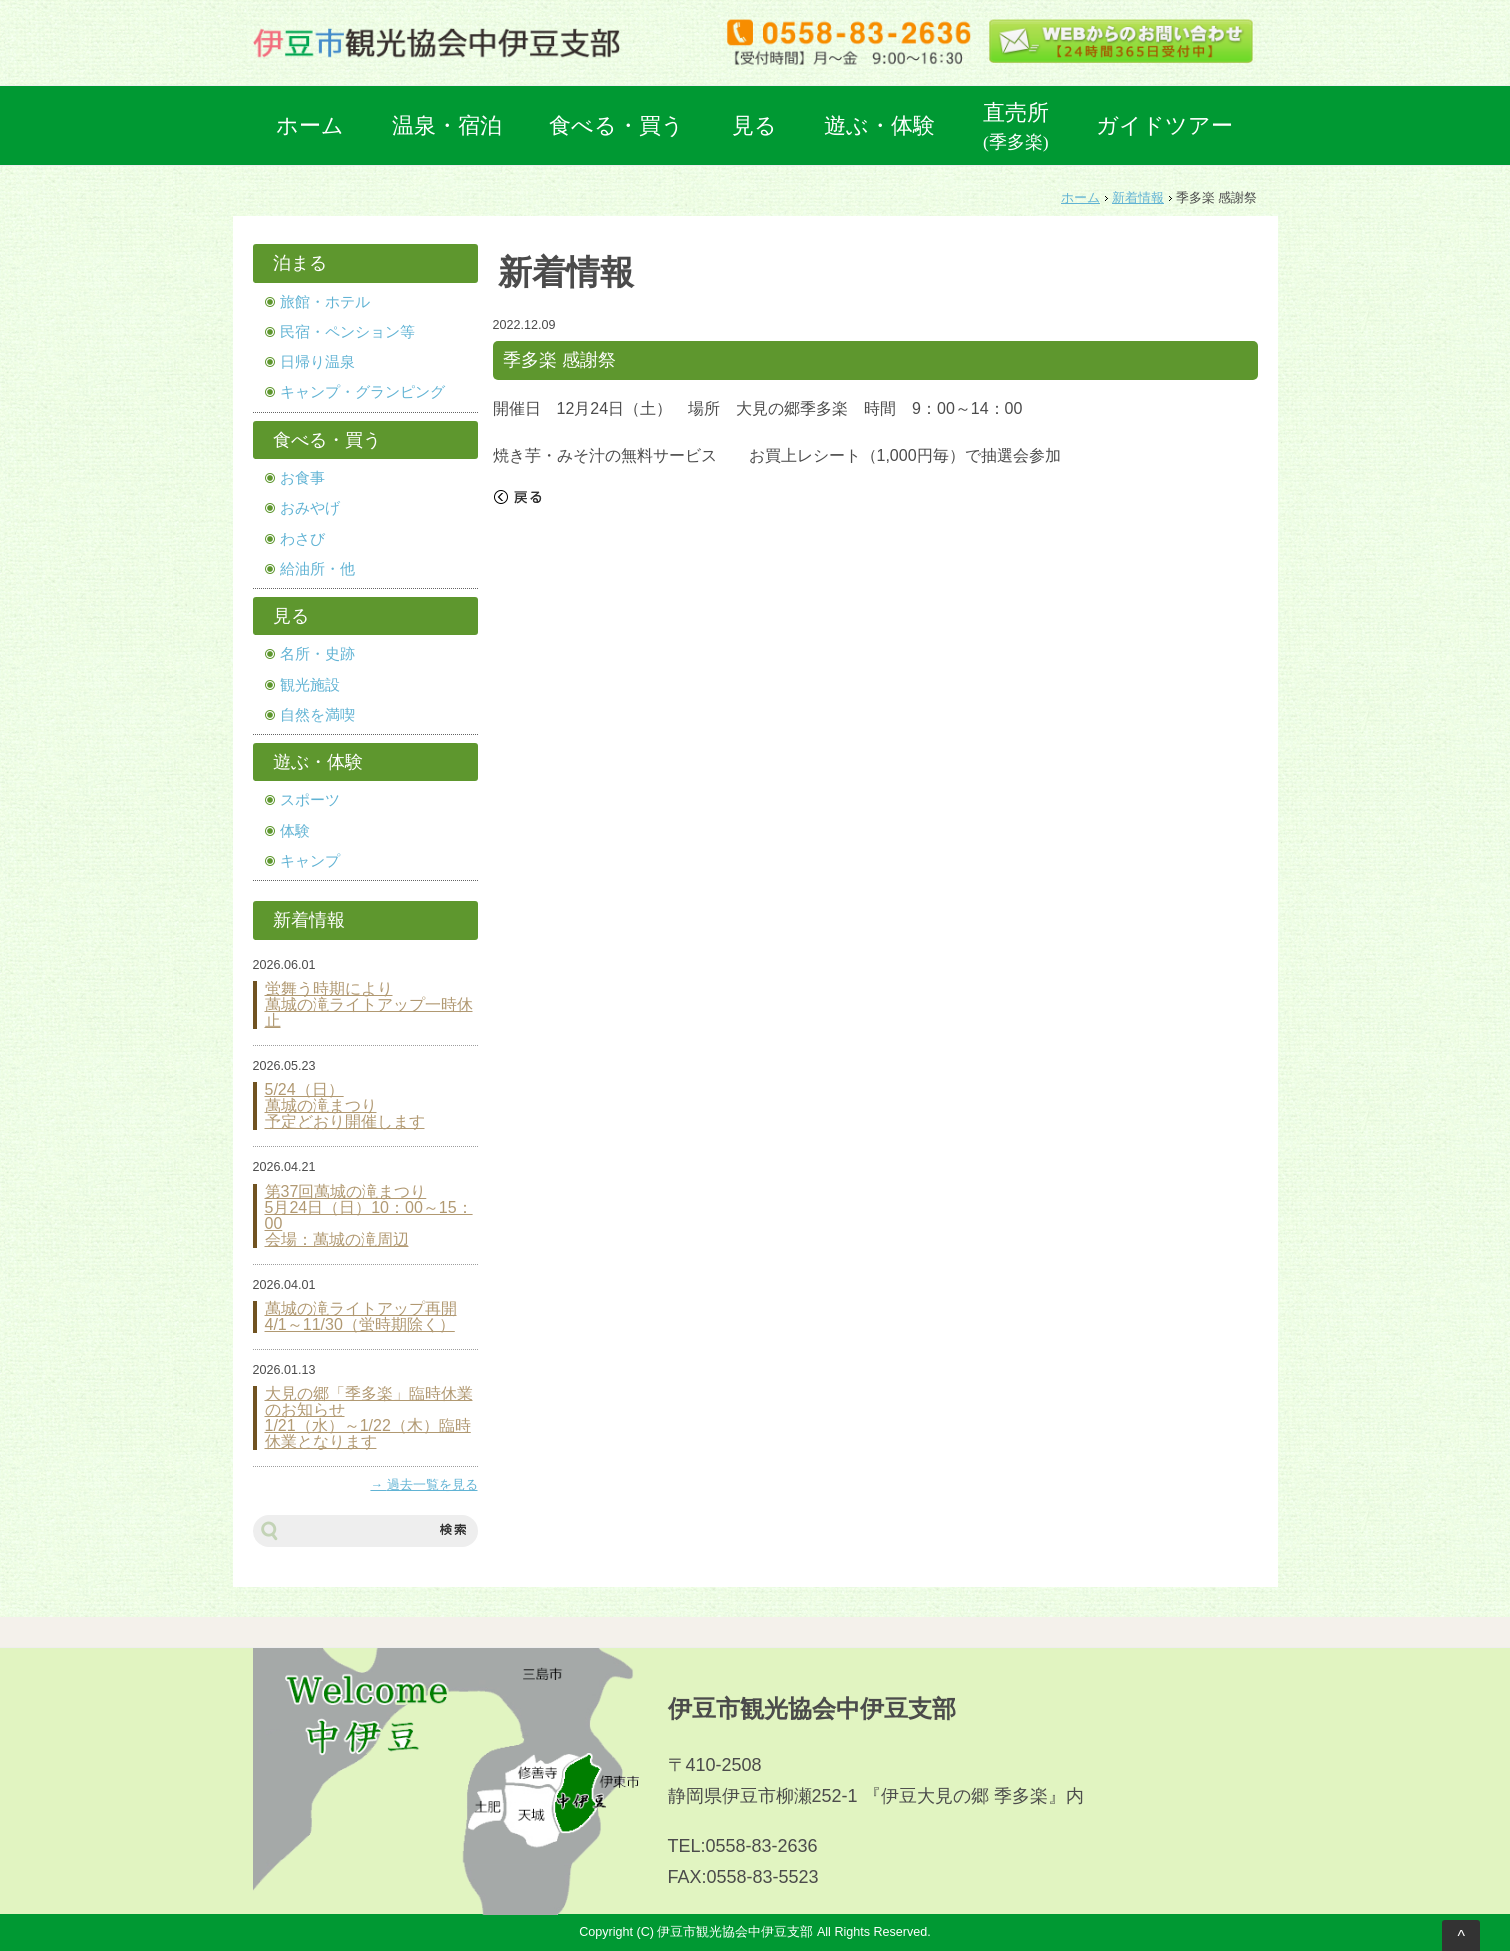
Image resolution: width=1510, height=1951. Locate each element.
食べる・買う (616, 125)
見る (754, 125)
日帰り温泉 (317, 362)
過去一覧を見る (432, 1485)
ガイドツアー (1164, 125)
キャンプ (310, 861)
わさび (302, 539)
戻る (518, 497)
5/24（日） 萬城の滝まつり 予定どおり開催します (345, 1106)
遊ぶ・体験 (879, 125)
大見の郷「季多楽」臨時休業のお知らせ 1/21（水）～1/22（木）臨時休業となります (369, 1418)
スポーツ (310, 800)
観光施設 (310, 685)
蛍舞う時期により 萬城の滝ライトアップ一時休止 (369, 1005)
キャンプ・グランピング (362, 392)
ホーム (310, 125)
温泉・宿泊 (447, 125)
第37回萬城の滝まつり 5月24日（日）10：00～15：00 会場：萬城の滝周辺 (369, 1216)
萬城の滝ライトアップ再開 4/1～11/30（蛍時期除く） (361, 1317)
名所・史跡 (317, 654)
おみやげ (310, 508)
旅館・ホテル (325, 302)
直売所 (1016, 126)
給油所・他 (317, 569)
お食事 (302, 478)
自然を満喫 (317, 715)
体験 (295, 831)
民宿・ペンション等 (347, 332)
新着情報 (1138, 198)
